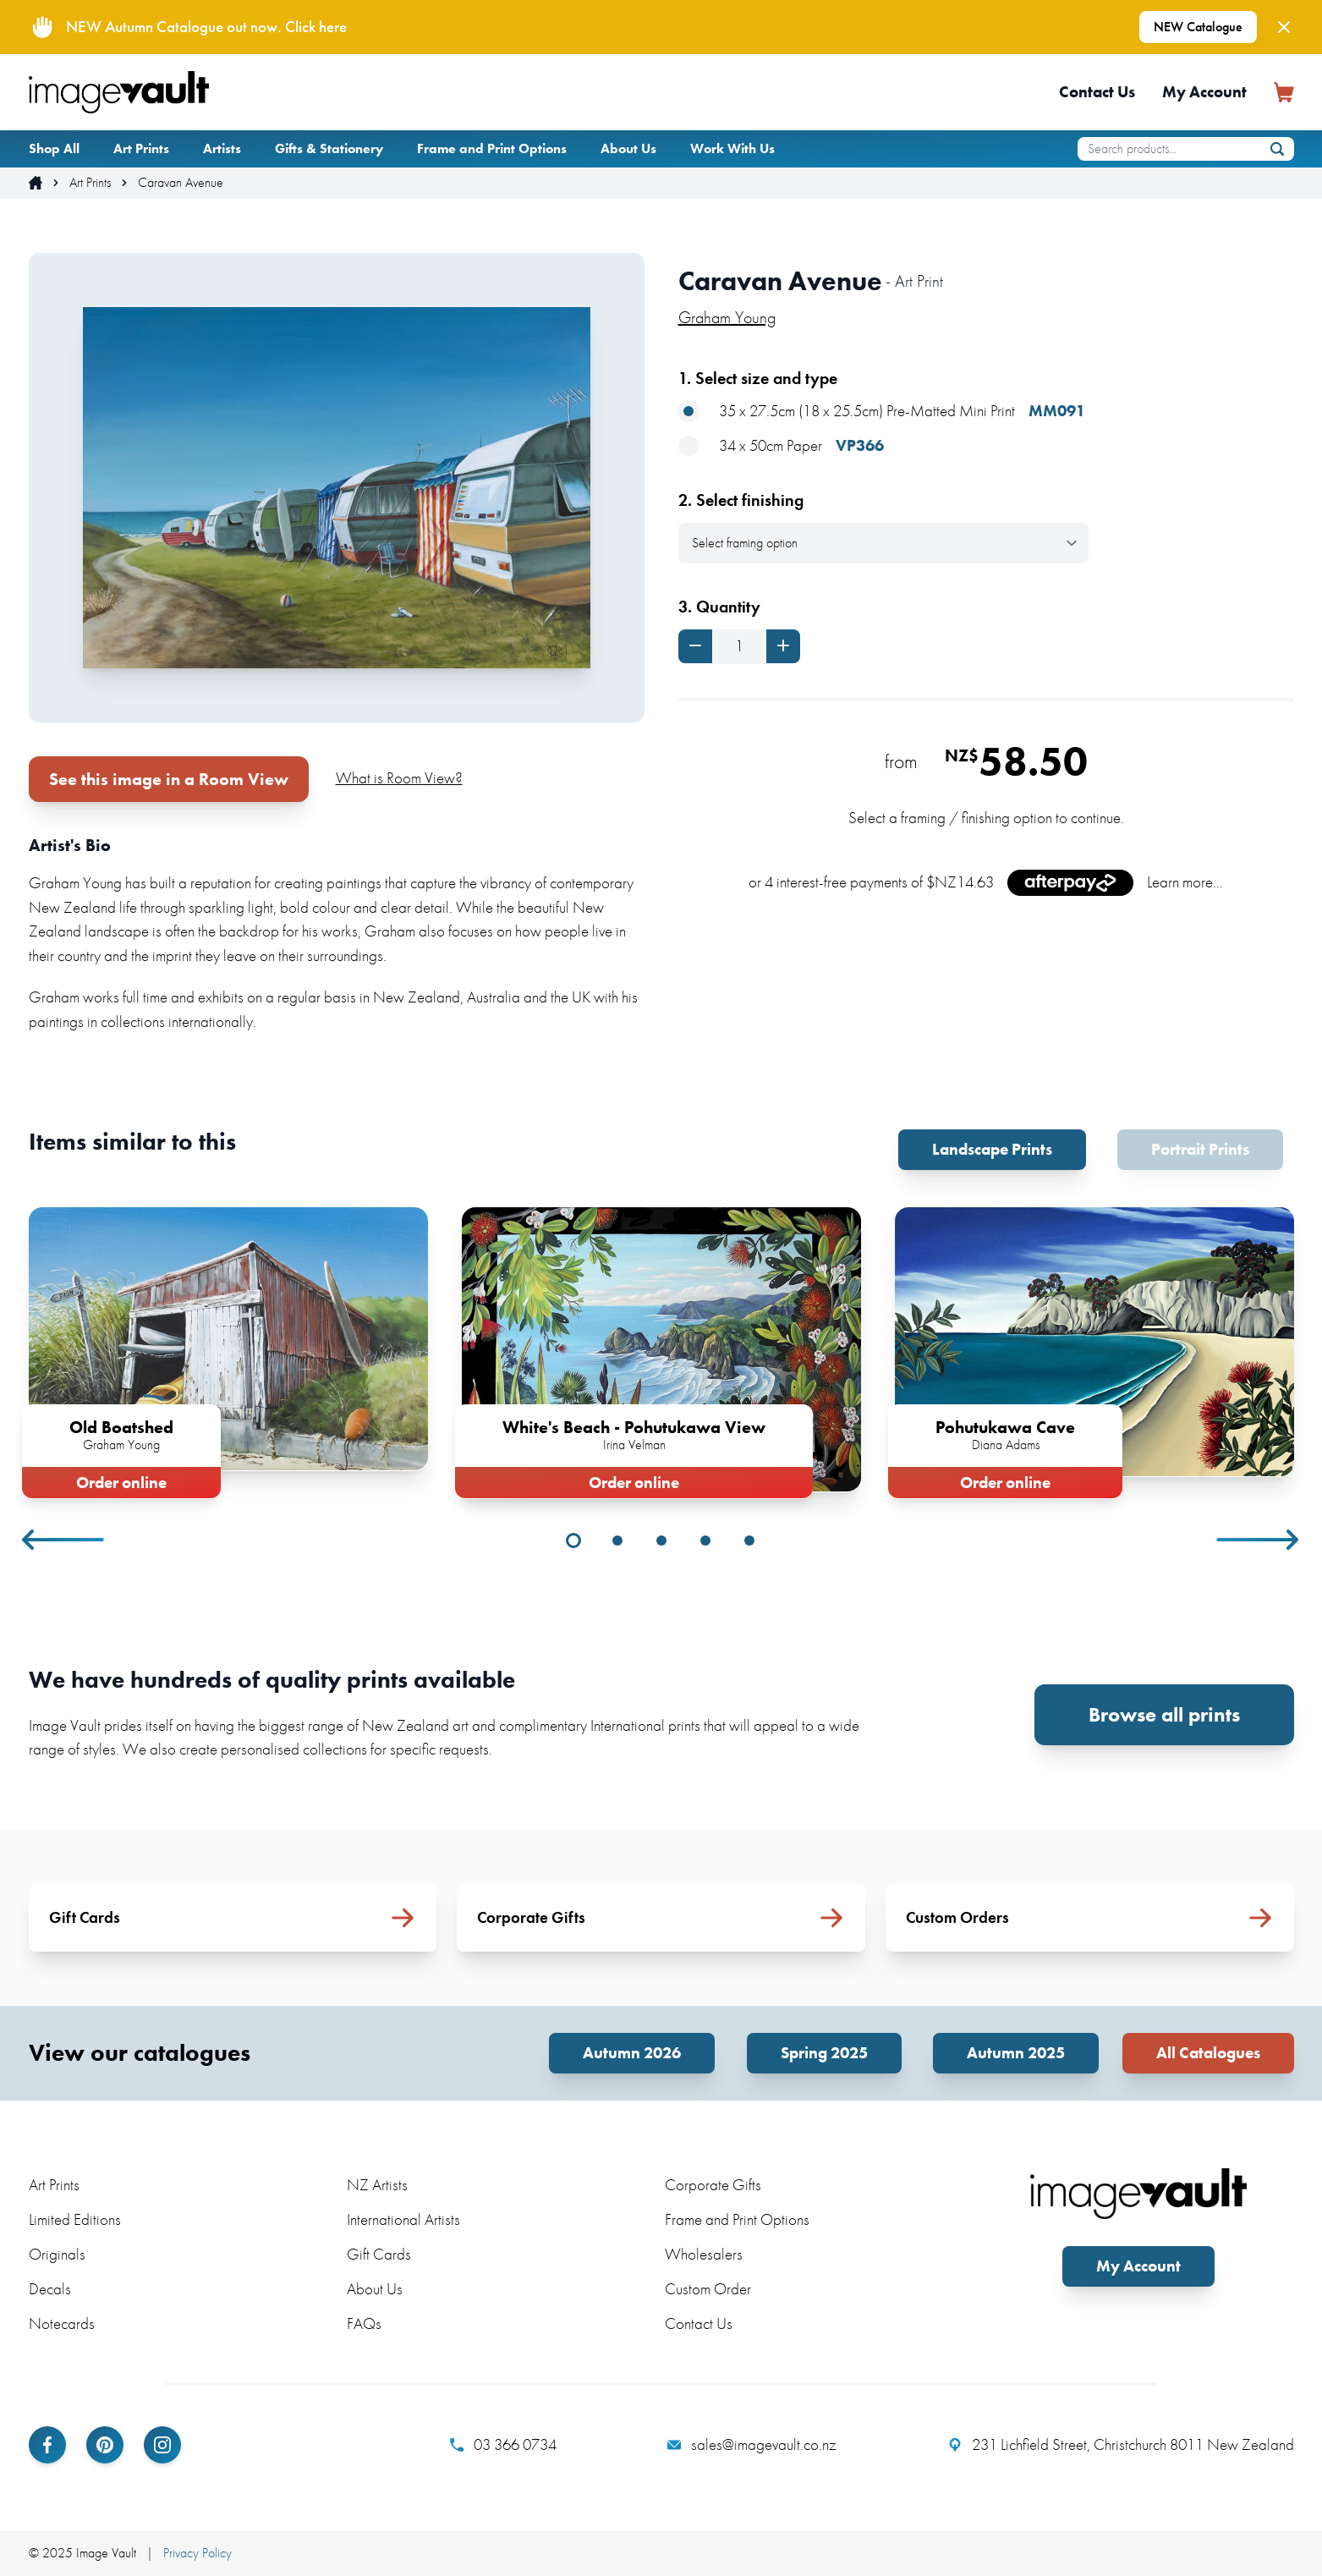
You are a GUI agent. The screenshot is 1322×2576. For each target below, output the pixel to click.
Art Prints (141, 148)
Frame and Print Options (492, 148)
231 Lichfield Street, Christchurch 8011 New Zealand (1121, 2445)
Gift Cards (379, 2254)
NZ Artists (377, 2184)
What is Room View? (399, 777)
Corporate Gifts (713, 2184)
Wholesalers (704, 2254)
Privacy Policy (197, 2553)
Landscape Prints (992, 1149)
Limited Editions (75, 2219)
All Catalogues (1208, 2052)
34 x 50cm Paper (781, 446)
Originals (57, 2254)
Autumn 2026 (632, 2052)
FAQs (364, 2323)
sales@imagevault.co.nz (752, 2445)
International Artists (403, 2219)
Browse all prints (1164, 1714)
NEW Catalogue (1198, 27)
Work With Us (732, 148)
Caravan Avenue (180, 182)
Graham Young (727, 317)
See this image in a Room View (168, 779)
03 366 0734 (503, 2445)
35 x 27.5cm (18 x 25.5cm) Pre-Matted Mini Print (881, 411)
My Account (1204, 92)
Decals (50, 2288)
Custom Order (708, 2288)
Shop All (54, 148)
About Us (628, 148)
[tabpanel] (228, 1349)
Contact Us (1097, 92)
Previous (64, 1540)
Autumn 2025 (1016, 2052)
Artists (222, 148)
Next (1258, 1540)
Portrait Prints (1200, 1149)
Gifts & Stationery (329, 148)
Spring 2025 (824, 2052)
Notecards (62, 2323)
